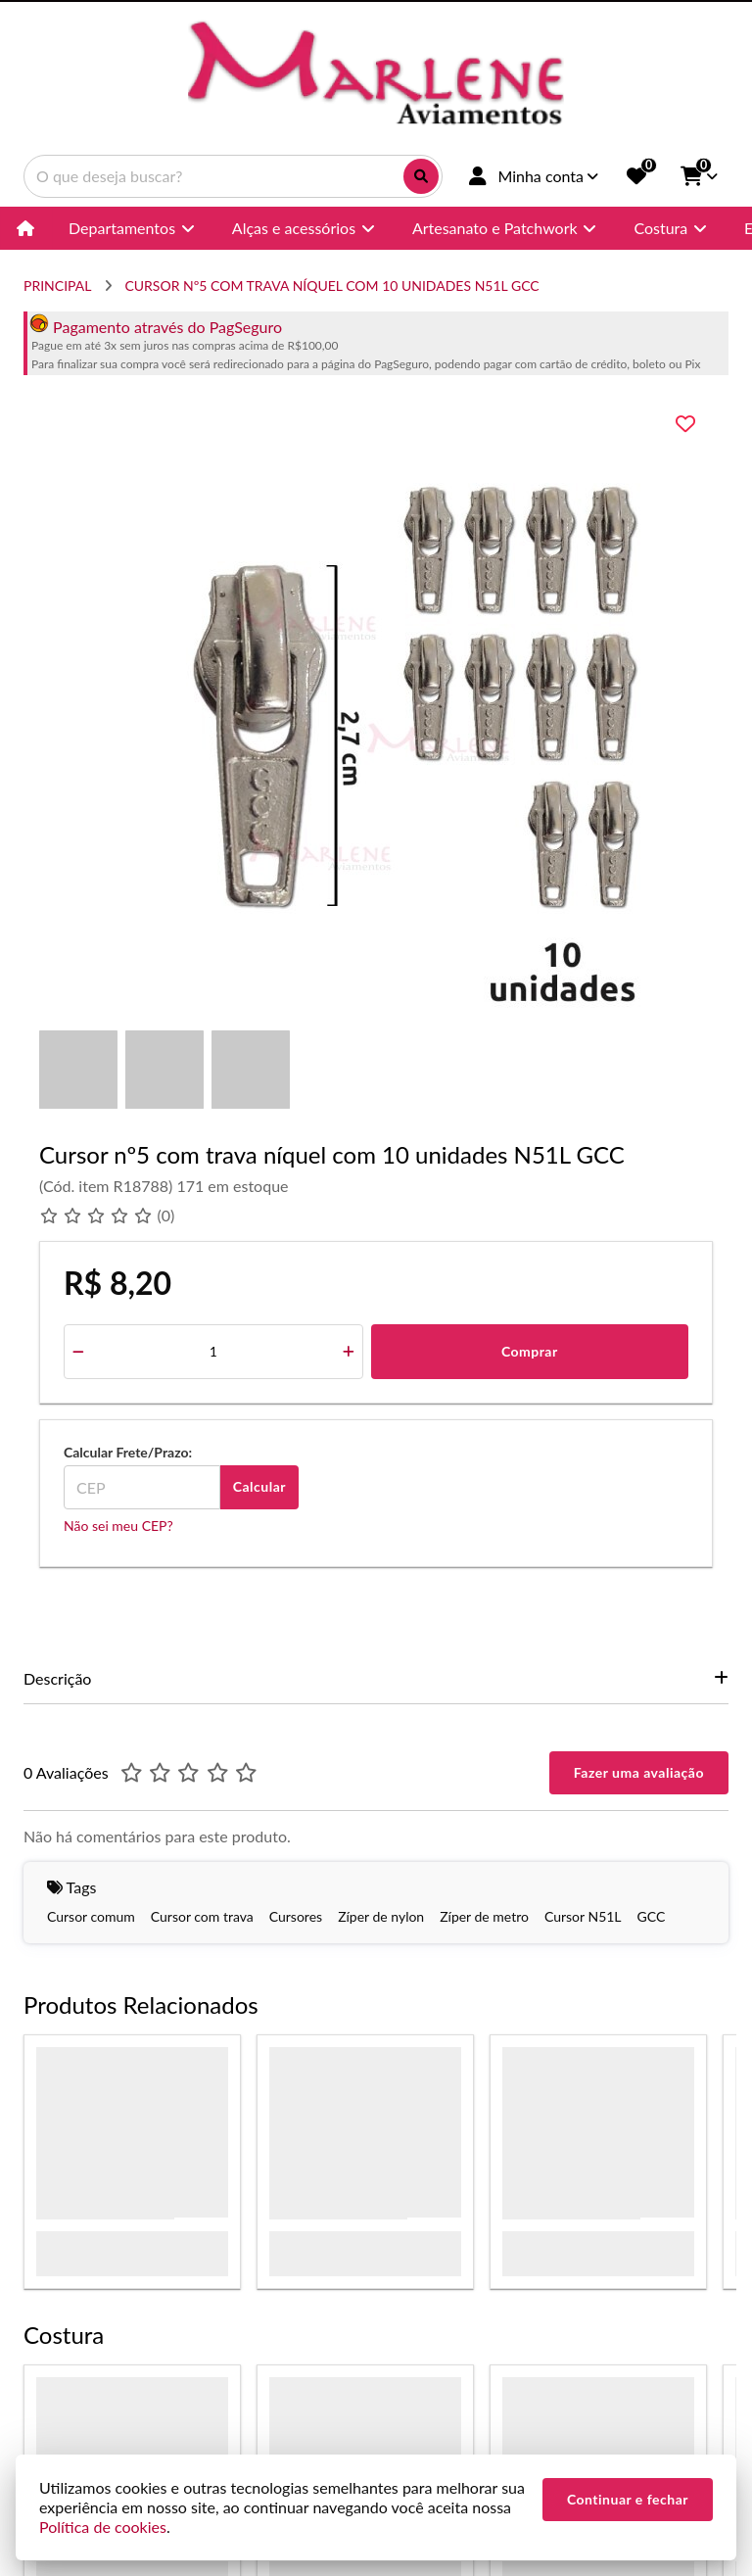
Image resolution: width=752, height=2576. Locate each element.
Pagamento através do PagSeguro (155, 326)
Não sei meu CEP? (118, 1525)
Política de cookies (102, 2526)
